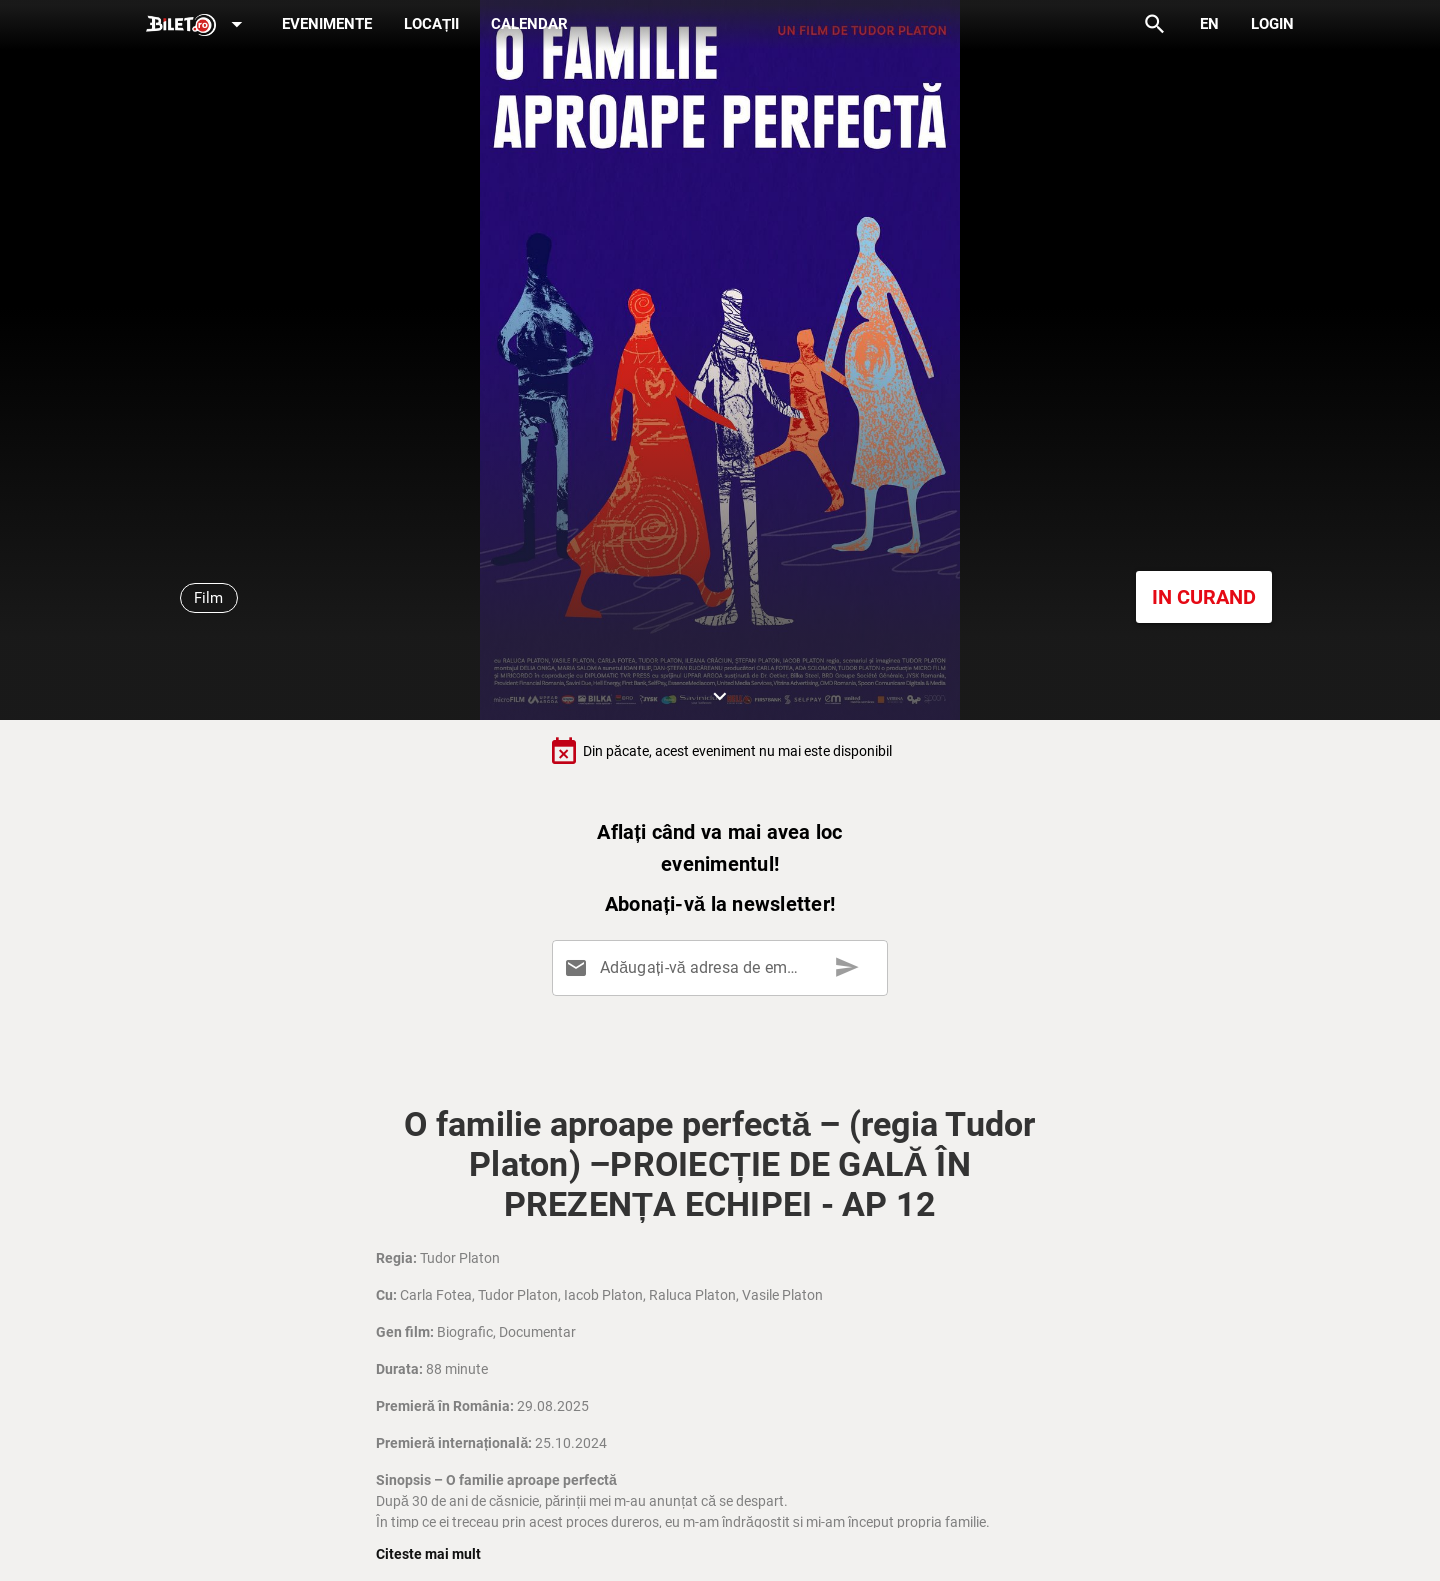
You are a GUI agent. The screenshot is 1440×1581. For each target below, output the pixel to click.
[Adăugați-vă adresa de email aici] (724, 968)
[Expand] (198, 25)
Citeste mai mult (428, 1554)
